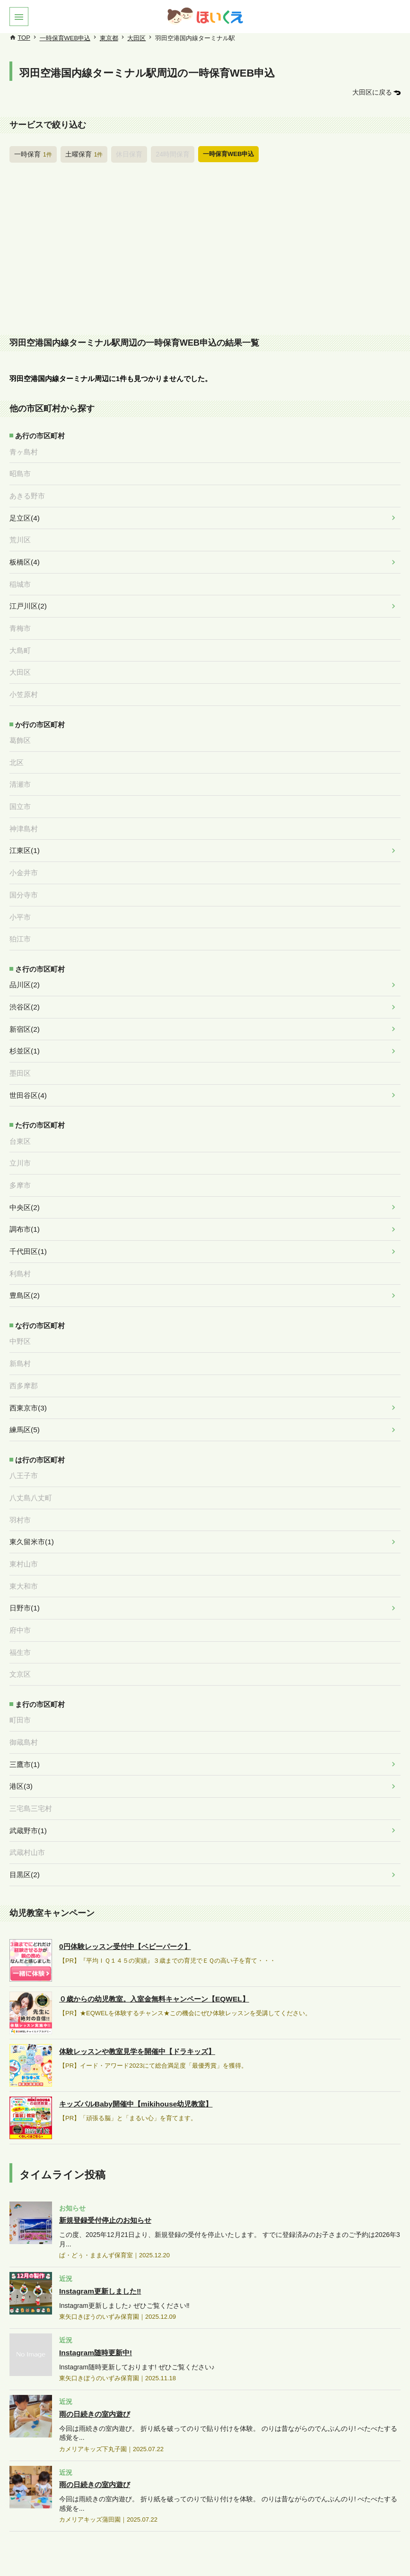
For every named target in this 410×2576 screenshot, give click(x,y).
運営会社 (356, 2552)
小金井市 (23, 859)
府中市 (20, 1597)
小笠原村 (23, 685)
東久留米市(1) (31, 1511)
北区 (16, 752)
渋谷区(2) (24, 990)
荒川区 (20, 536)
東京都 (109, 38)
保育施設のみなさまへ (135, 2552)
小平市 (20, 902)
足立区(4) (24, 514)
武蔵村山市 (27, 1814)
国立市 (20, 795)
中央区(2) (24, 1185)
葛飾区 (20, 731)
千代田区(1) (27, 1228)
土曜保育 (81, 153)
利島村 (20, 1249)
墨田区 (20, 1054)
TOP (23, 37)
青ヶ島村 (23, 450)
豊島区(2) (24, 1271)
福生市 (20, 1618)
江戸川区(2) (27, 600)
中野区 (20, 1316)
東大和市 (23, 1554)
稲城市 (20, 579)
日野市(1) (24, 1575)
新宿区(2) (24, 1012)
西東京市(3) (27, 1380)
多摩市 (20, 1164)
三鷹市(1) (24, 1728)
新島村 (20, 1337)
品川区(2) (24, 969)
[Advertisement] (205, 250)
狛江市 (20, 924)
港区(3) (20, 1749)
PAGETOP (377, 2525)
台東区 (20, 1121)
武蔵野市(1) (27, 1792)
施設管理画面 (269, 2552)
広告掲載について (205, 2552)
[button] (18, 16)
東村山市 (23, 1533)
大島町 (20, 643)
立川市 (20, 1142)
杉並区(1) (24, 1033)
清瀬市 (20, 773)
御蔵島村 (23, 1706)
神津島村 (23, 816)
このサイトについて (65, 2552)
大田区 (136, 38)
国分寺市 (23, 881)
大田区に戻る (373, 92)
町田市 (20, 1685)
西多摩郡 (23, 1359)
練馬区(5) (24, 1402)
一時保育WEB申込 (65, 38)
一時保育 (32, 153)
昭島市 (20, 471)
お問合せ (315, 2552)
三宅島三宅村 (30, 1771)
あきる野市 (27, 493)
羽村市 (20, 1490)
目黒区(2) (24, 1835)
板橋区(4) (24, 557)
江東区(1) (24, 838)
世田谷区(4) (27, 1076)
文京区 (20, 1640)
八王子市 (23, 1447)
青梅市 (20, 621)
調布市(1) (24, 1206)
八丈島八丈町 (30, 1468)
